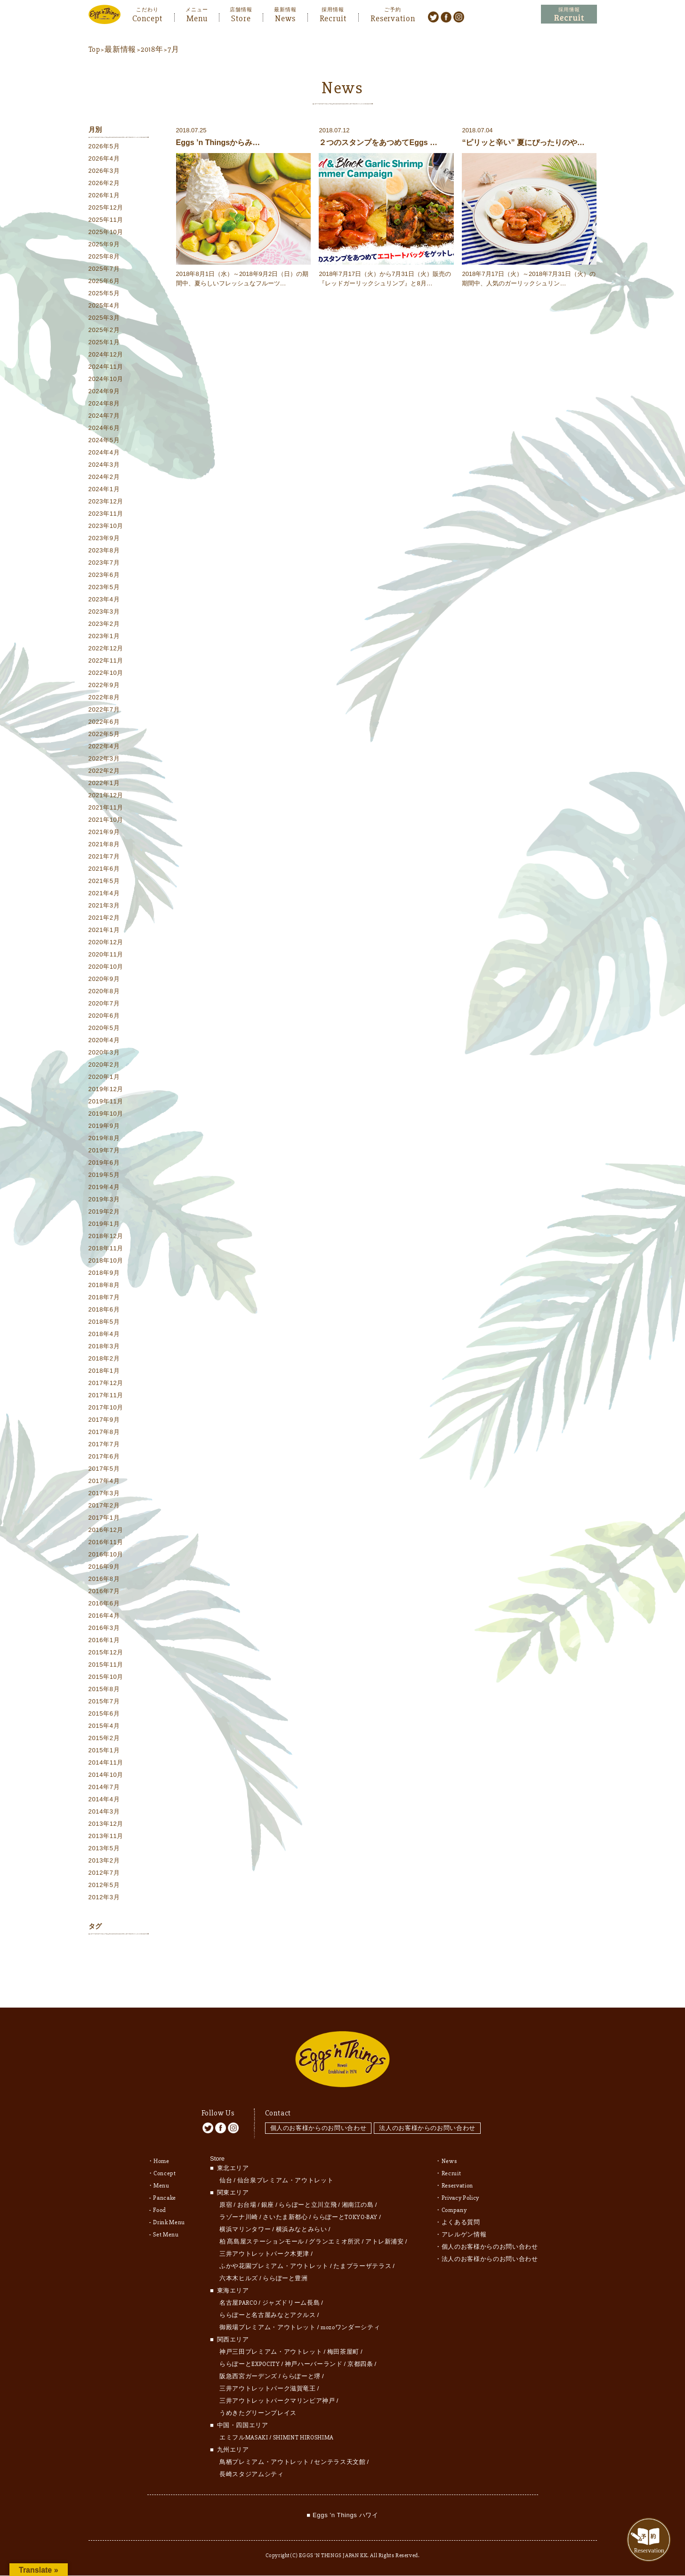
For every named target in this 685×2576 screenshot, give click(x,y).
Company (454, 2192)
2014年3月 (104, 1812)
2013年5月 (104, 1849)
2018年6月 (104, 1310)
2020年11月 (106, 955)
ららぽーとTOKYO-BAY (345, 2199)
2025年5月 (104, 294)
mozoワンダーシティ (350, 2310)
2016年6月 (104, 1604)
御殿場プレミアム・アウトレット (267, 2310)
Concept (147, 17)
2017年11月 (106, 1396)
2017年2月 (104, 1506)
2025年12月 (106, 208)
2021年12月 (106, 796)
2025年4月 (104, 306)
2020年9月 (104, 980)
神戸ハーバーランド (314, 2346)
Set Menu (165, 2217)
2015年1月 (104, 1751)
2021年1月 (104, 931)
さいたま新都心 (285, 2199)
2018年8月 (104, 1286)
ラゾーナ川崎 (238, 2199)
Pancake (164, 2180)
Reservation (393, 17)
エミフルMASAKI (243, 2420)
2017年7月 (104, 1445)
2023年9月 (104, 539)
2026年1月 (104, 196)
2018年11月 (106, 1249)
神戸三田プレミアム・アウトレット (270, 2334)
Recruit (333, 17)
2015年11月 (106, 1665)
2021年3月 (104, 906)
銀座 (267, 2187)
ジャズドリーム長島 (291, 2285)
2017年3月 (104, 1494)
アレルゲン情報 (464, 2217)
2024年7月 (104, 417)
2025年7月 (104, 270)
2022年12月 (106, 649)
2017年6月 (104, 1457)
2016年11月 (106, 1543)
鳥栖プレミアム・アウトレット (264, 2444)
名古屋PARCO (238, 2285)
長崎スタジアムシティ (251, 2457)
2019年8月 (104, 1139)
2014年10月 (106, 1776)
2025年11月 (106, 221)
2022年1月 (104, 784)
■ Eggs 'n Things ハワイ (342, 2497)
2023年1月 (104, 637)
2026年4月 (104, 159)
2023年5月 (104, 588)
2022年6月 (104, 723)
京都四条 (360, 2346)
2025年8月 (104, 257)
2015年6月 (104, 1714)
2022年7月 (104, 710)
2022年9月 (104, 686)
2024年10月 (106, 380)
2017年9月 (104, 1421)
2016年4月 (104, 1616)
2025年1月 (104, 343)
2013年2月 (104, 1861)
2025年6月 (104, 282)
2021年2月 (104, 919)
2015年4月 (104, 1727)
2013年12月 (106, 1825)
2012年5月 (104, 1886)
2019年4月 (104, 1188)
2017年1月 (104, 1519)
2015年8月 (104, 1690)
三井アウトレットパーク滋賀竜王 (267, 2371)
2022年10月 (106, 674)
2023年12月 (106, 502)
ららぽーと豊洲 (285, 2261)
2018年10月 (106, 1261)
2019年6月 (104, 1163)
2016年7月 (104, 1592)
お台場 (247, 2187)
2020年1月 (104, 1078)
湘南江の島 (358, 2187)
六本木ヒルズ (238, 2261)
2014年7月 (104, 1788)
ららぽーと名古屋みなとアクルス (267, 2297)
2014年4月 (104, 1800)
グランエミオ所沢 (334, 2224)
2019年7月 (104, 1151)
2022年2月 (104, 772)
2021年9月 (104, 833)
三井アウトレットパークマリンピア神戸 (277, 2383)
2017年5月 (104, 1470)
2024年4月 (104, 453)
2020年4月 (104, 1041)
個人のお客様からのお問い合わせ (318, 2110)
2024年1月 (104, 490)
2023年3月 (104, 612)
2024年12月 (106, 355)
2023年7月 (104, 563)
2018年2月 (104, 1359)
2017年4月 (104, 1482)
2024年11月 (106, 368)
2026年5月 (104, 147)
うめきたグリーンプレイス (258, 2395)
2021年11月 (106, 808)
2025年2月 (104, 331)
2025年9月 (104, 245)
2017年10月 (106, 1408)
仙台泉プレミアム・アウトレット (285, 2163)
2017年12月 (106, 1384)
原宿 (225, 2187)
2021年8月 (104, 845)
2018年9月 (104, 1274)
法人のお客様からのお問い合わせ (429, 2110)
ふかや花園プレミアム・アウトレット (274, 2248)
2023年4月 (104, 600)
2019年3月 (104, 1200)
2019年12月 (106, 1090)
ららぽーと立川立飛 (308, 2187)
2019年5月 (104, 1176)
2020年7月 (104, 1004)
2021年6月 (104, 870)
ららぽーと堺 (301, 2359)
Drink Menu (169, 2205)
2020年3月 (104, 1053)
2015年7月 (104, 1702)
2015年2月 (104, 1739)
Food (159, 2192)
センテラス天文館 (339, 2444)
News (285, 17)
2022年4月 (104, 747)
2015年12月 (106, 1653)
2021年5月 (104, 882)
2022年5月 (104, 735)
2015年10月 (106, 1678)
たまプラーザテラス (362, 2248)
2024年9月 (104, 392)
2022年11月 (106, 661)
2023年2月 (104, 625)
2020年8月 (104, 992)
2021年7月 (104, 857)
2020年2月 (104, 1065)
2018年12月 (106, 1237)
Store (241, 17)
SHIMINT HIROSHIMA (303, 2420)
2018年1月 (104, 1372)
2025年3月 (104, 319)
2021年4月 (104, 894)
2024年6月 (104, 429)
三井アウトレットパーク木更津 (264, 2236)
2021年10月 (106, 821)
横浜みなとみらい (301, 2212)
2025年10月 (106, 233)
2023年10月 (106, 527)
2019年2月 (104, 1212)
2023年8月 (104, 551)
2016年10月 (106, 1555)
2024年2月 (104, 478)
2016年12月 (106, 1531)
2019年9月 (104, 1127)
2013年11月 (106, 1837)
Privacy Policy (460, 2180)
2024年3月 (104, 466)
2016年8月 (104, 1580)
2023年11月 (106, 514)
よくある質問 (461, 2205)
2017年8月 (104, 1433)
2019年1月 (104, 1225)
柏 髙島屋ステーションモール (261, 2224)
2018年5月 (104, 1323)
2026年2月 (104, 184)
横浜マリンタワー (245, 2212)
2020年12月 (106, 943)
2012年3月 (104, 1898)
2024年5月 (104, 441)
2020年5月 (104, 1029)
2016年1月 (104, 1641)
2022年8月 (104, 698)
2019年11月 (106, 1102)
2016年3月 (104, 1629)
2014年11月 (106, 1763)
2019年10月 (106, 1114)
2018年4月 (104, 1335)
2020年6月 (104, 1017)
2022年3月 (104, 759)
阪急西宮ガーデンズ (248, 2359)
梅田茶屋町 (343, 2334)
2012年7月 (104, 1874)
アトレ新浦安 (384, 2224)
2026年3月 (104, 172)
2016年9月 (104, 1568)
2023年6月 (104, 576)
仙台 (225, 2163)
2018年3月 (104, 1347)
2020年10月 (106, 968)
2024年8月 (104, 404)
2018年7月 (104, 1298)
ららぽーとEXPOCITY (249, 2346)
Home (161, 2143)
